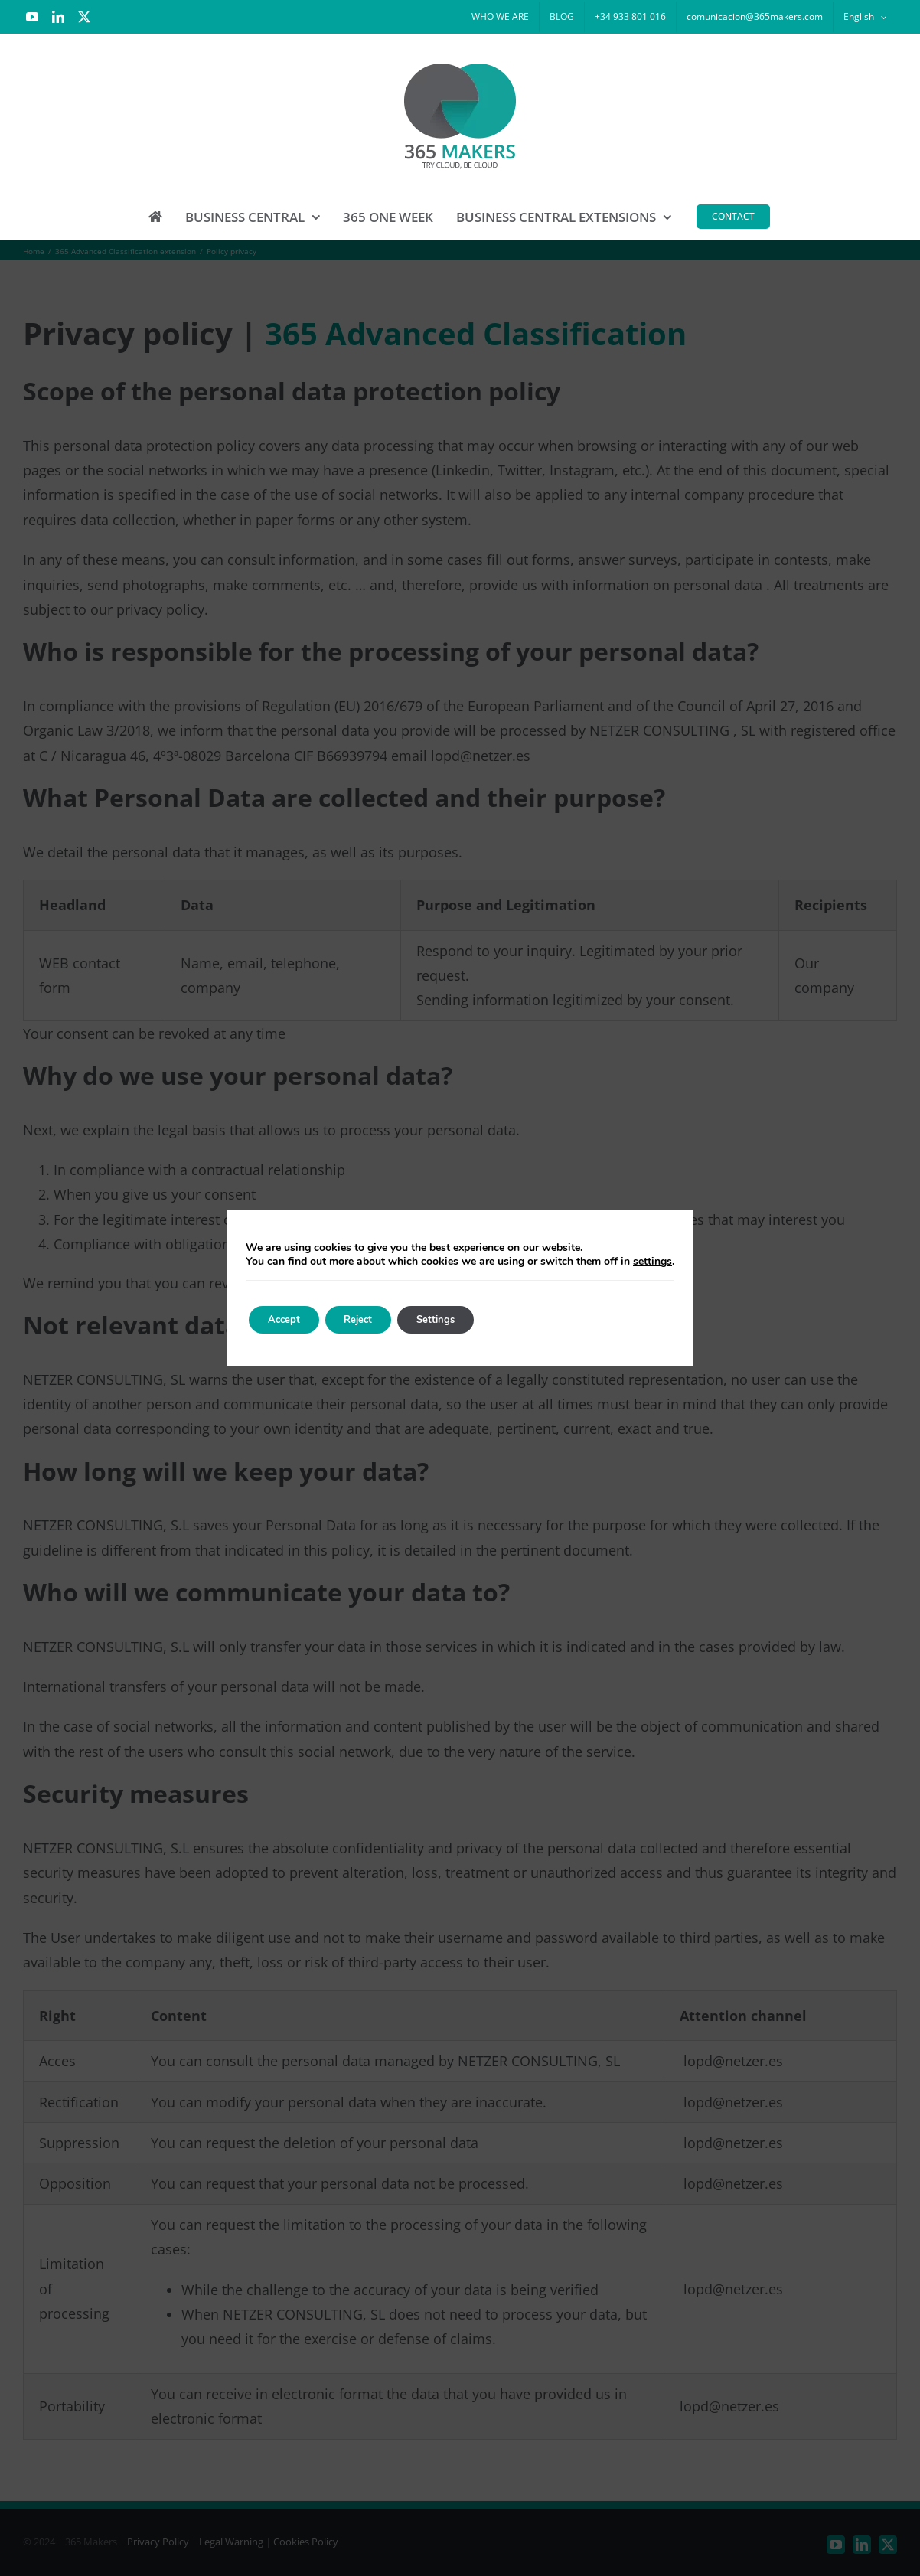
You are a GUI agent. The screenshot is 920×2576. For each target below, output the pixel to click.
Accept (288, 1319)
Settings (460, 1319)
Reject (372, 1319)
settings (652, 1261)
